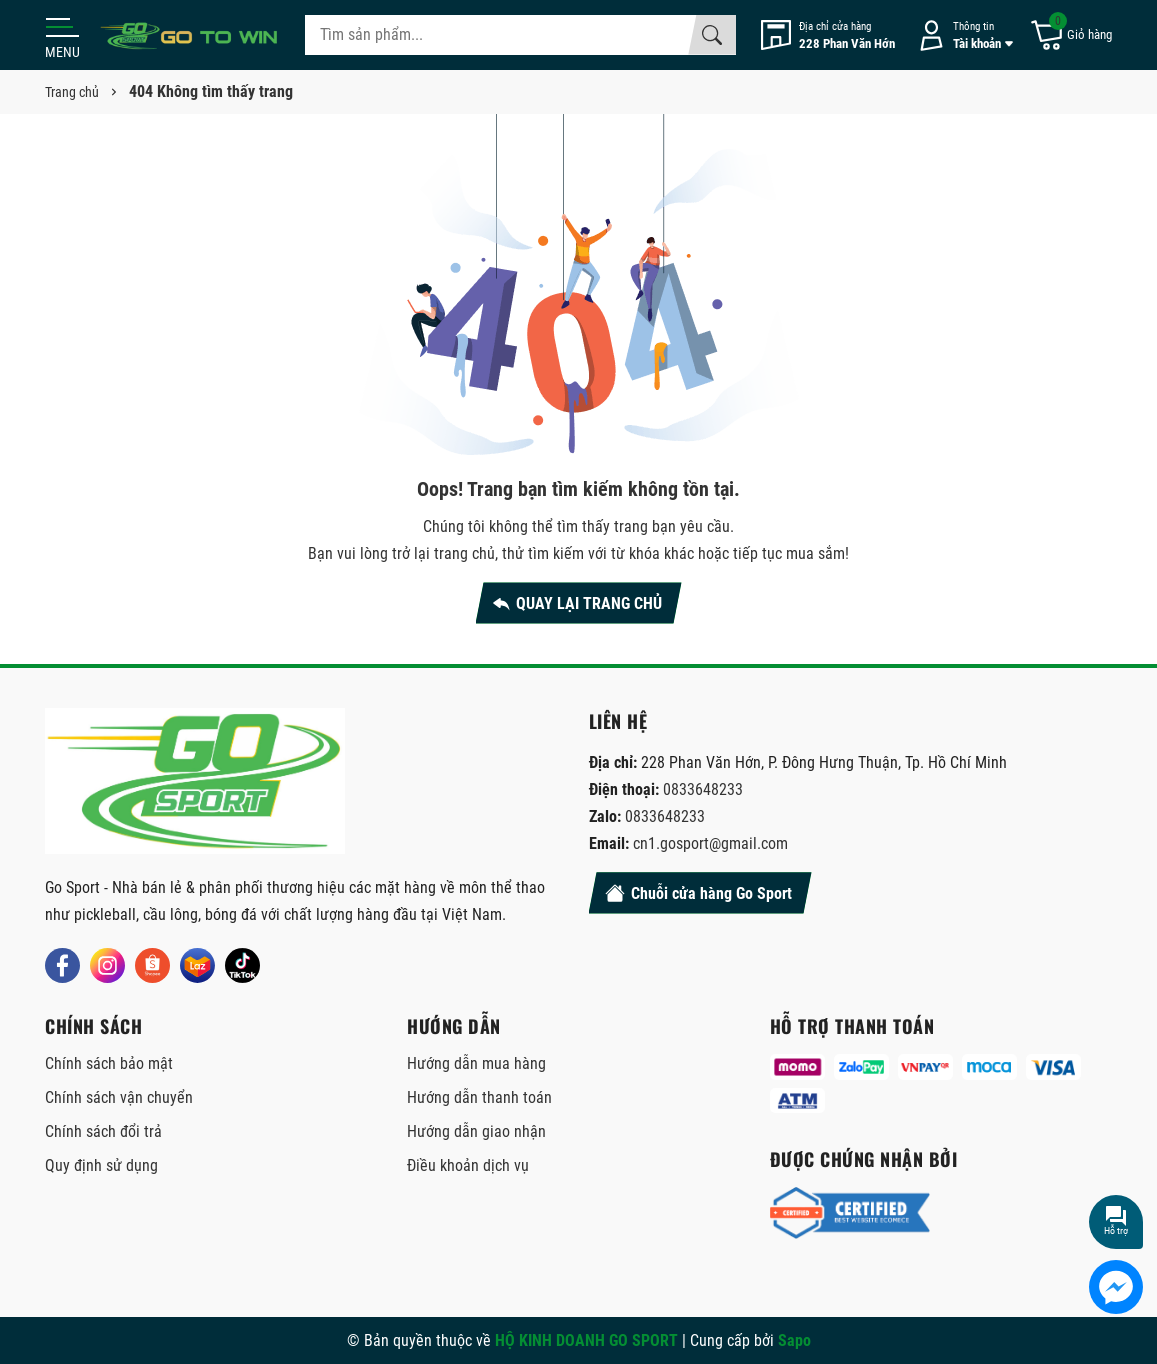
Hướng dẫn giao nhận (476, 1131)
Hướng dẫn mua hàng (476, 1063)
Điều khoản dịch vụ (468, 1165)
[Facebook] (62, 965)
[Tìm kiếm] (712, 35)
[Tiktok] (242, 965)
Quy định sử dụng (101, 1165)
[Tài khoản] (962, 35)
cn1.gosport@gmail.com (710, 843)
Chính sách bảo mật (109, 1063)
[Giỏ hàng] (1070, 35)
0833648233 (703, 789)
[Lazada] (197, 965)
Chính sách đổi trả (103, 1131)
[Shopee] (152, 965)
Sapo (794, 1340)
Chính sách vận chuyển (119, 1097)
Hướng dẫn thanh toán (479, 1097)
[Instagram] (107, 965)
